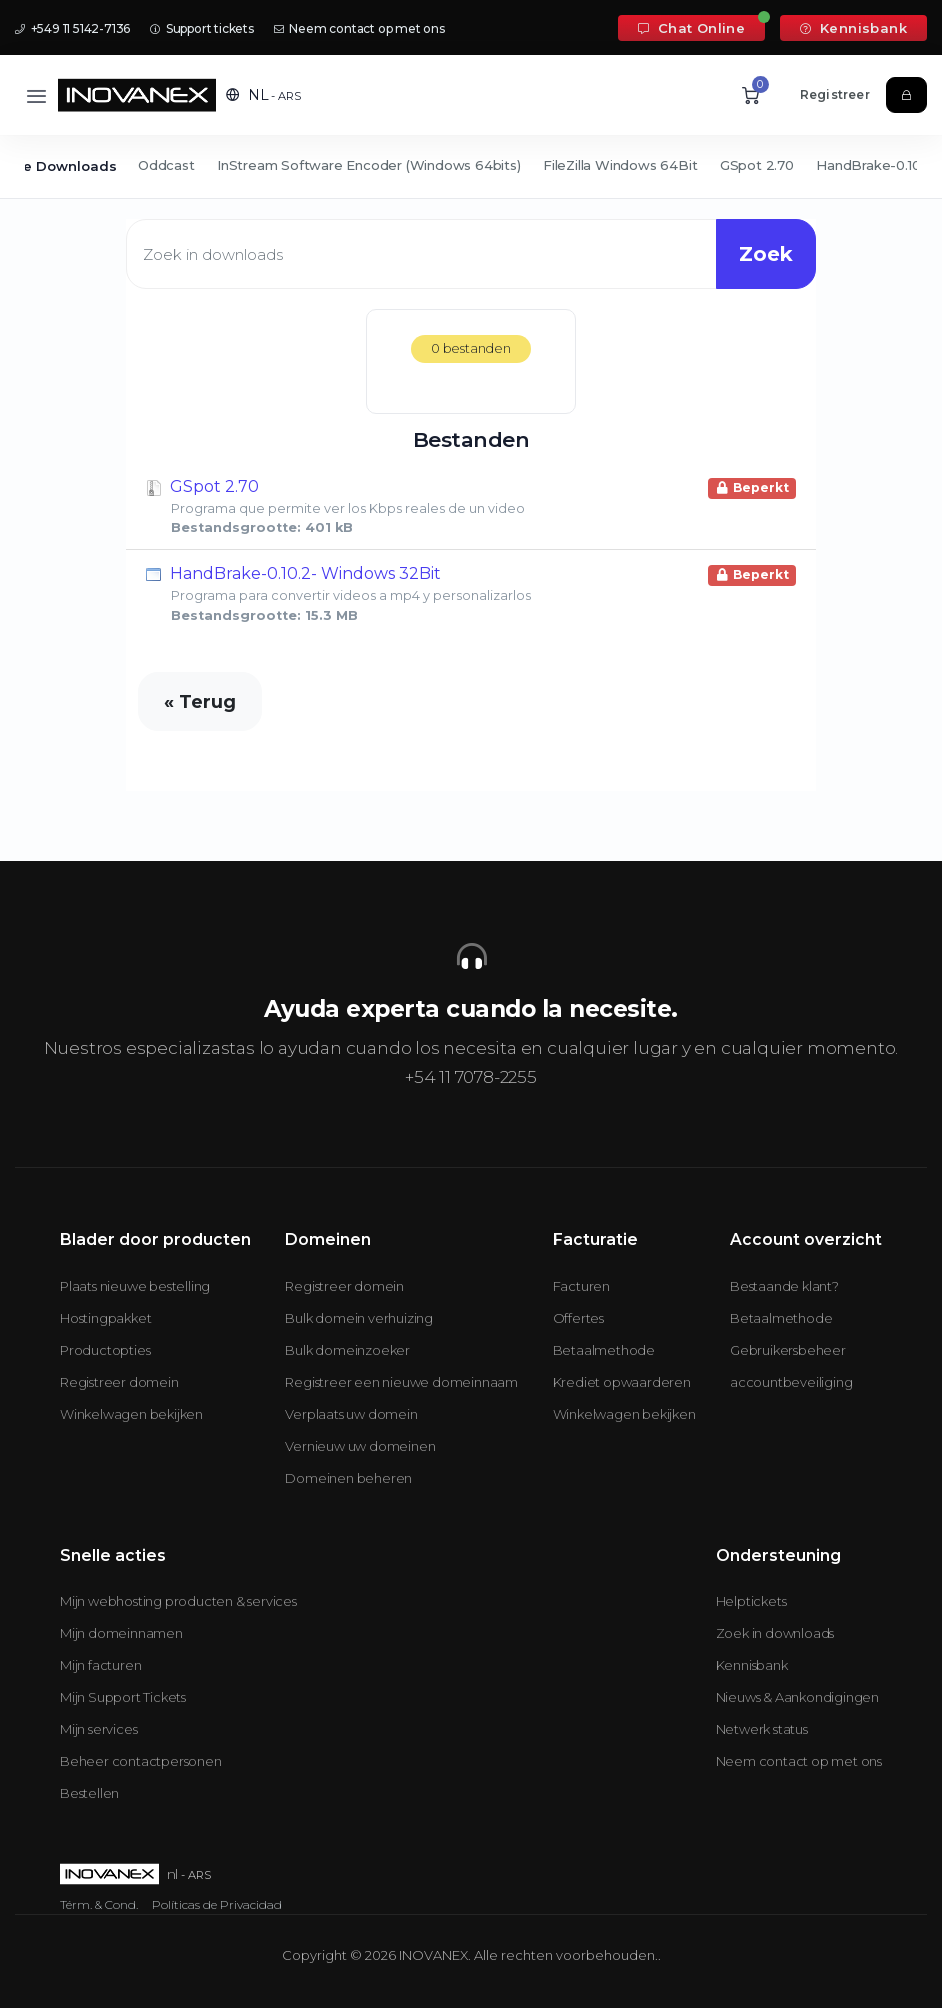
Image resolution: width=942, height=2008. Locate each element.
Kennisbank (853, 28)
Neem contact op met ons (359, 28)
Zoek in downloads (775, 1633)
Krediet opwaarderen (622, 1382)
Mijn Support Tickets (123, 1697)
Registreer (835, 94)
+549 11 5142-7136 (72, 28)
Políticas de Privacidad (217, 1904)
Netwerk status (762, 1729)
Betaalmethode (604, 1350)
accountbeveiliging (791, 1382)
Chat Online (691, 28)
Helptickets (751, 1601)
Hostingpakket (105, 1318)
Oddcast (166, 165)
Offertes (578, 1318)
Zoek (766, 254)
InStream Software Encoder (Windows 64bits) (369, 165)
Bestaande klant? (784, 1286)
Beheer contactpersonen (141, 1761)
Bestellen (89, 1793)
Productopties (105, 1350)
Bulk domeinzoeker (347, 1350)
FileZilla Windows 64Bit (620, 165)
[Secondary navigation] (471, 167)
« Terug (200, 701)
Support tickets (202, 28)
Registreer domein (119, 1382)
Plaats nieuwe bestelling (135, 1286)
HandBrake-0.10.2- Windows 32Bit (471, 593)
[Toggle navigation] (36, 95)
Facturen (581, 1286)
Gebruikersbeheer (788, 1350)
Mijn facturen (100, 1665)
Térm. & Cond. (99, 1904)
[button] (263, 95)
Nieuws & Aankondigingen (797, 1697)
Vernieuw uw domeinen (360, 1446)
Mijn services (98, 1729)
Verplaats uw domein (351, 1414)
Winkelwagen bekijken (131, 1414)
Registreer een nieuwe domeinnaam (401, 1382)
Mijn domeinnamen (121, 1633)
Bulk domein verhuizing (359, 1318)
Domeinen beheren (348, 1478)
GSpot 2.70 (757, 165)
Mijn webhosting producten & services (178, 1601)
